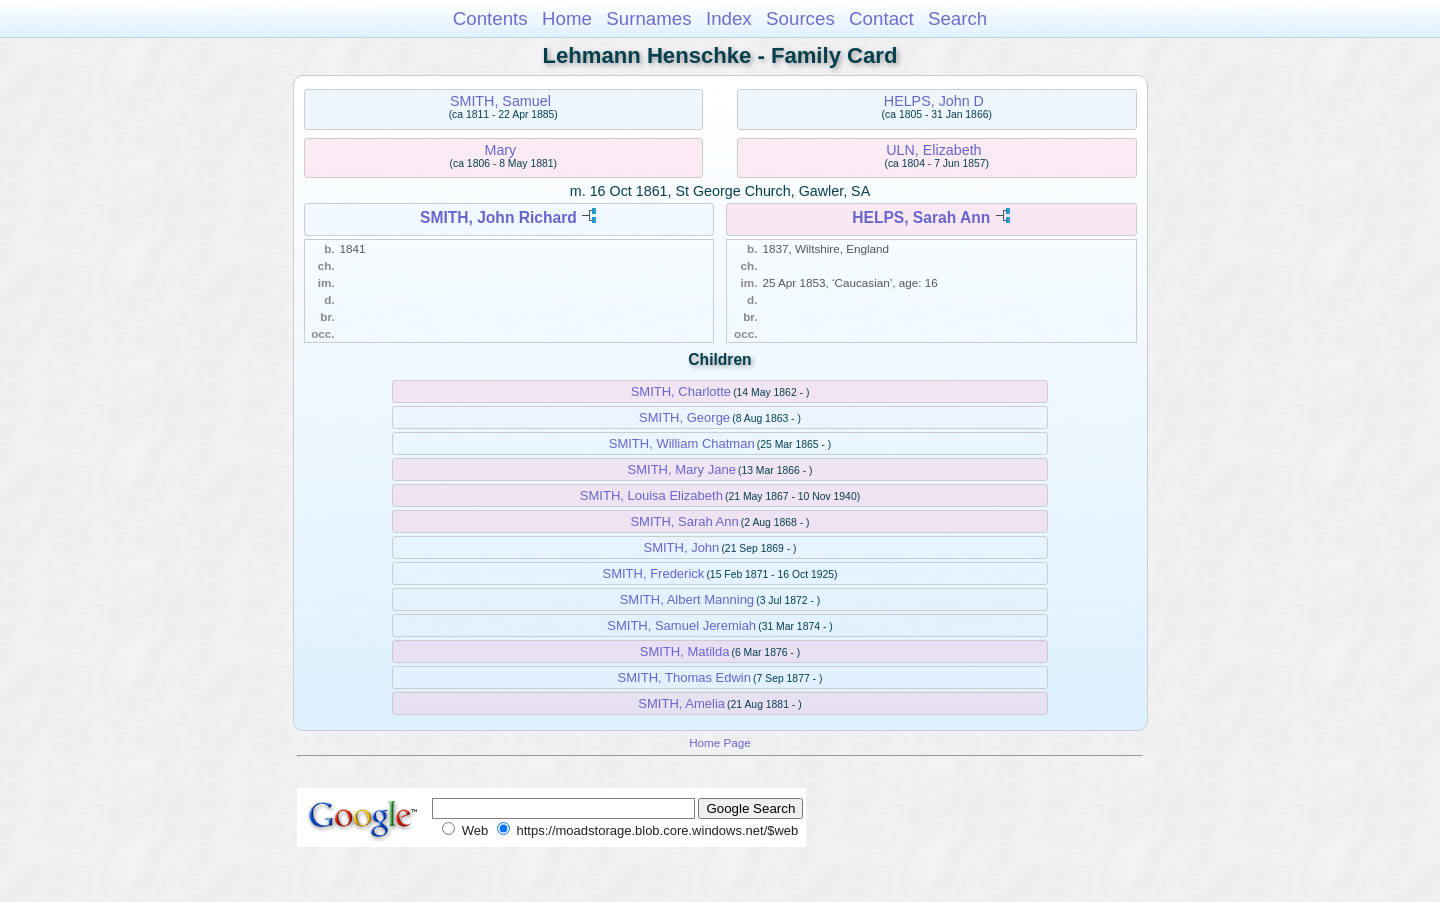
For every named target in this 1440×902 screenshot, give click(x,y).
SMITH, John (681, 547)
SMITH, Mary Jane (682, 469)
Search (957, 18)
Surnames (648, 18)
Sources (800, 18)
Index (729, 18)
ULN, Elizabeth (933, 150)
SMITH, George (684, 417)
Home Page (720, 742)
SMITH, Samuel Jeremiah (681, 625)
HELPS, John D (934, 101)
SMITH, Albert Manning (687, 599)
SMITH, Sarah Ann (684, 521)
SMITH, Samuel (500, 101)
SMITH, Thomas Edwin (684, 677)
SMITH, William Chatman (682, 443)
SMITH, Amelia (681, 703)
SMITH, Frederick (653, 573)
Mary (501, 150)
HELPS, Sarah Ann (921, 217)
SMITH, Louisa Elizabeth (651, 495)
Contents (490, 18)
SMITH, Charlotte (681, 391)
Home (567, 18)
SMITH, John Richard (498, 217)
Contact (881, 18)
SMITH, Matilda (685, 651)
